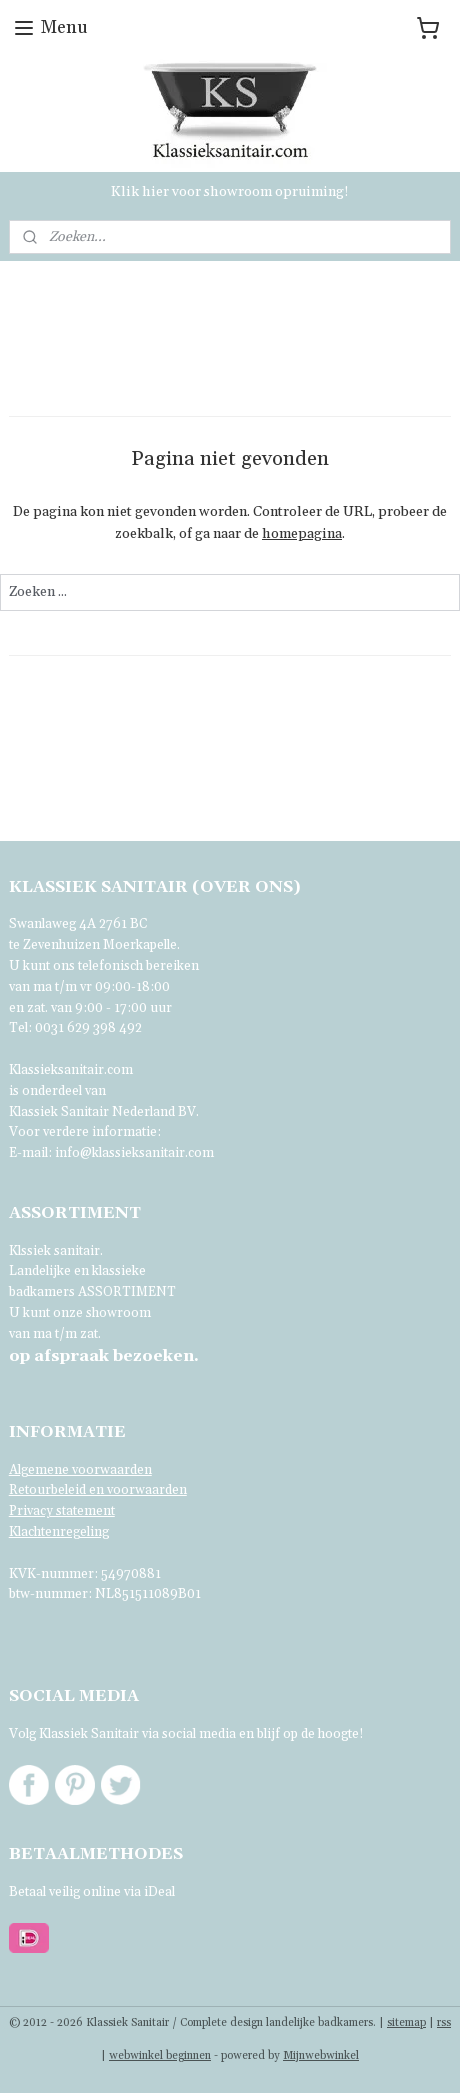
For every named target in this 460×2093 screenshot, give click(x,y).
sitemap (406, 2023)
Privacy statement (62, 1511)
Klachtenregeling (59, 1532)
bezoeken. (104, 1356)
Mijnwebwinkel (321, 2056)
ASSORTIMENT (127, 1292)
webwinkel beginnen (160, 2056)
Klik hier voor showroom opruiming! (230, 192)
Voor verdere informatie (83, 1132)
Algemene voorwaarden (80, 1470)
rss (444, 2023)
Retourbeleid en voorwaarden (98, 1490)
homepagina (302, 535)
